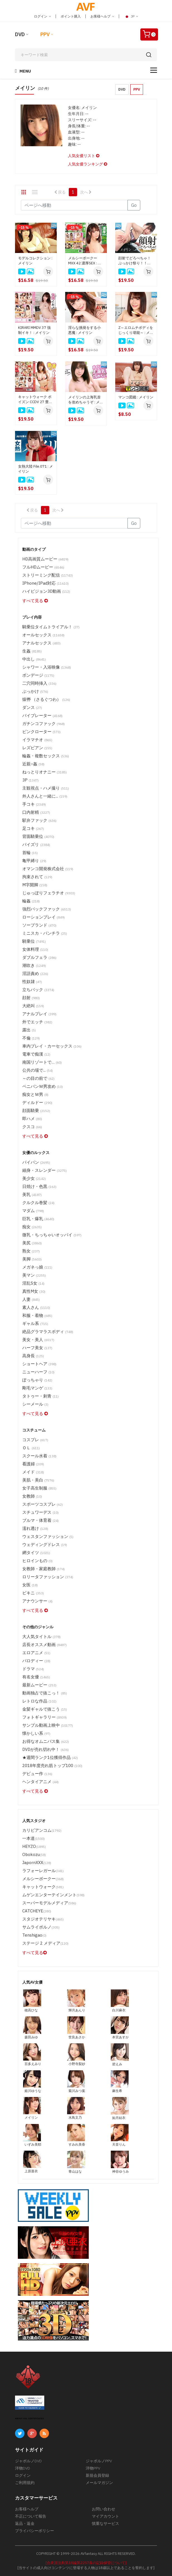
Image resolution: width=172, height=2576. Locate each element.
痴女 (32, 1226)
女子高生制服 (39, 1488)
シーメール (35, 1404)
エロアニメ (36, 1652)
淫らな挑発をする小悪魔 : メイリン (84, 330)
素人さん (36, 1307)
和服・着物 (37, 1315)
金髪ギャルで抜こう (44, 1709)
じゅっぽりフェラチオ (48, 892)
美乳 (32, 1194)
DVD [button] (122, 89)
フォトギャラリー (44, 1717)
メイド (33, 1472)
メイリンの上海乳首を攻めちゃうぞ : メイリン (85, 400)
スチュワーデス (40, 1512)
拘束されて (37, 876)
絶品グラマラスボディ (47, 1331)
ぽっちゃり (37, 1380)
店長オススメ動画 (44, 1644)
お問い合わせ (103, 2509)
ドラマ (33, 1668)
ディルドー (37, 1102)
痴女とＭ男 (35, 1094)
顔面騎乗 (36, 1110)
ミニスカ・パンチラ (44, 933)
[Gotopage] (74, 205)
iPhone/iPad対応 (45, 583)
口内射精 (36, 812)
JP (131, 16)
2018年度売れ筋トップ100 (52, 1765)
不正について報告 (30, 2516)
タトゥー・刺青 (40, 1396)
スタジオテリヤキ (43, 1919)
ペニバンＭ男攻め (42, 1086)
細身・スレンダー (44, 1170)
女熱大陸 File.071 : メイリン (35, 469)
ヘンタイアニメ (40, 1781)
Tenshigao (34, 1935)
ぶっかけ (35, 691)
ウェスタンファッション (47, 1536)
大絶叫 (33, 1005)
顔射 (31, 997)
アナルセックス (41, 643)
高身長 (33, 1355)
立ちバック (38, 989)
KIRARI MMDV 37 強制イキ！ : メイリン (34, 330)
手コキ (34, 804)
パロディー (36, 1660)
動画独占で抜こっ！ (44, 1693)
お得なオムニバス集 (45, 1741)
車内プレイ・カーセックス (52, 1046)
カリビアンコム (42, 1830)
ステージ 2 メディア (45, 1943)
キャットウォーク (43, 1886)
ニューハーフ (38, 1371)
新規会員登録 (97, 2475)
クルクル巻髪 (38, 1202)
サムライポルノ (41, 1927)
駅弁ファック (39, 820)
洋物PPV (93, 2468)
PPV (45, 34)
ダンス (32, 707)
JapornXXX (36, 1862)
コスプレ (35, 1439)
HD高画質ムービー (45, 559)
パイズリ (36, 844)
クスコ (32, 1126)
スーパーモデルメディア (49, 1902)
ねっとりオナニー (44, 772)
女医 (30, 1584)
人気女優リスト (83, 155)
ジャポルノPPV (99, 2460)
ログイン (42, 16)
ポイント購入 (71, 16)
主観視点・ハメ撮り (45, 788)
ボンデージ (38, 675)
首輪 (30, 852)
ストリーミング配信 (47, 575)
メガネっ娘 (37, 1267)
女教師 (32, 1496)
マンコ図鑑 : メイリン (135, 397)
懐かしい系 (36, 1733)
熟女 (31, 1251)
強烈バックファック (46, 909)
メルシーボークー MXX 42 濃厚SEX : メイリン (84, 261)
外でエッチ (37, 1021)
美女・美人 (38, 1339)
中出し (34, 659)
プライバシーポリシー (34, 2530)
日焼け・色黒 (39, 1186)
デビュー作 (37, 1773)
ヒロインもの (37, 1560)
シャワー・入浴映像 (46, 667)
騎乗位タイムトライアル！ (51, 626)
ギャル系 (35, 1323)
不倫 (31, 1038)
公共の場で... (37, 1070)
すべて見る (35, 600)
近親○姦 (33, 763)
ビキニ (33, 1592)
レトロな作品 (39, 1701)
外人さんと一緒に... (44, 796)
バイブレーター (42, 715)
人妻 (31, 1299)
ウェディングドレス (44, 1544)
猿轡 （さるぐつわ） (46, 699)
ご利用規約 (25, 2482)
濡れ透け (35, 1528)
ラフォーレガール (43, 1870)
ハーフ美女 (37, 1347)
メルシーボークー (43, 1878)
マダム (33, 1210)
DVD (20, 34)
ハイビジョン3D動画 (46, 591)
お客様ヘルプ (102, 16)
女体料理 (35, 949)
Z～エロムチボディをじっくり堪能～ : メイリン (135, 330)
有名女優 (36, 1676)
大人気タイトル (41, 1636)
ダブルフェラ (39, 957)
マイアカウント (105, 2516)
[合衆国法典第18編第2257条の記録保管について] (86, 2562)
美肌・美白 (38, 1480)
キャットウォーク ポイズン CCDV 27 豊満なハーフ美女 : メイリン (35, 399)
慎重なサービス (105, 2523)
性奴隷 (32, 981)
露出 (29, 1030)
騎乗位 (34, 941)
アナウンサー (37, 1601)
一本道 (33, 1838)
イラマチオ (37, 739)
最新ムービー (39, 1684)
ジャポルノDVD (28, 2460)
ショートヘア (39, 1363)
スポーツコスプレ (42, 1504)
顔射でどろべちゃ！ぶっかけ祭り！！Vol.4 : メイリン (134, 261)
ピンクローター (41, 731)
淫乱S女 (33, 1283)
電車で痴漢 (36, 1054)
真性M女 (33, 1291)
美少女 (34, 1178)
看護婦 (33, 1463)
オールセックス (43, 634)
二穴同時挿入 (39, 683)
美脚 (32, 1259)
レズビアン (37, 747)
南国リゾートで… (42, 1062)
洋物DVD (22, 2468)
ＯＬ (31, 1447)
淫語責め (35, 973)
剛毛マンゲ (37, 1388)
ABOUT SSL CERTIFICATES (29, 2418)
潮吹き (34, 965)
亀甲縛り (34, 860)
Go (134, 205)
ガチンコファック (43, 723)
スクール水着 (39, 1455)
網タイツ (36, 1552)
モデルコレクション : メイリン (35, 260)
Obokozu (34, 1854)
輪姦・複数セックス (45, 755)
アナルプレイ (39, 1013)
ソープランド (39, 925)
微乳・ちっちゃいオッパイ (52, 1234)
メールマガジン (99, 2482)
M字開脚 (34, 884)
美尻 (32, 1242)
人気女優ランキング (87, 164)
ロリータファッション (47, 1576)
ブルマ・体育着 (40, 1520)
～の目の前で (38, 1078)
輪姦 (31, 901)
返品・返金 (25, 2523)
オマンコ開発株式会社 (47, 868)
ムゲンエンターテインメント (53, 1894)
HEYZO (34, 1846)
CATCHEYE (36, 1911)
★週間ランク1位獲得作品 (50, 1757)
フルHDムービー (43, 567)
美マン (34, 1275)
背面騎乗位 (38, 836)
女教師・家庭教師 (43, 1568)
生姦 (32, 651)
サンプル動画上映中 (47, 1725)
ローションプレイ (43, 917)
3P (30, 780)
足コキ (33, 828)
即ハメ (32, 1118)
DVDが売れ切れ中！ (45, 1749)
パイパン (36, 1162)
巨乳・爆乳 (38, 1218)
